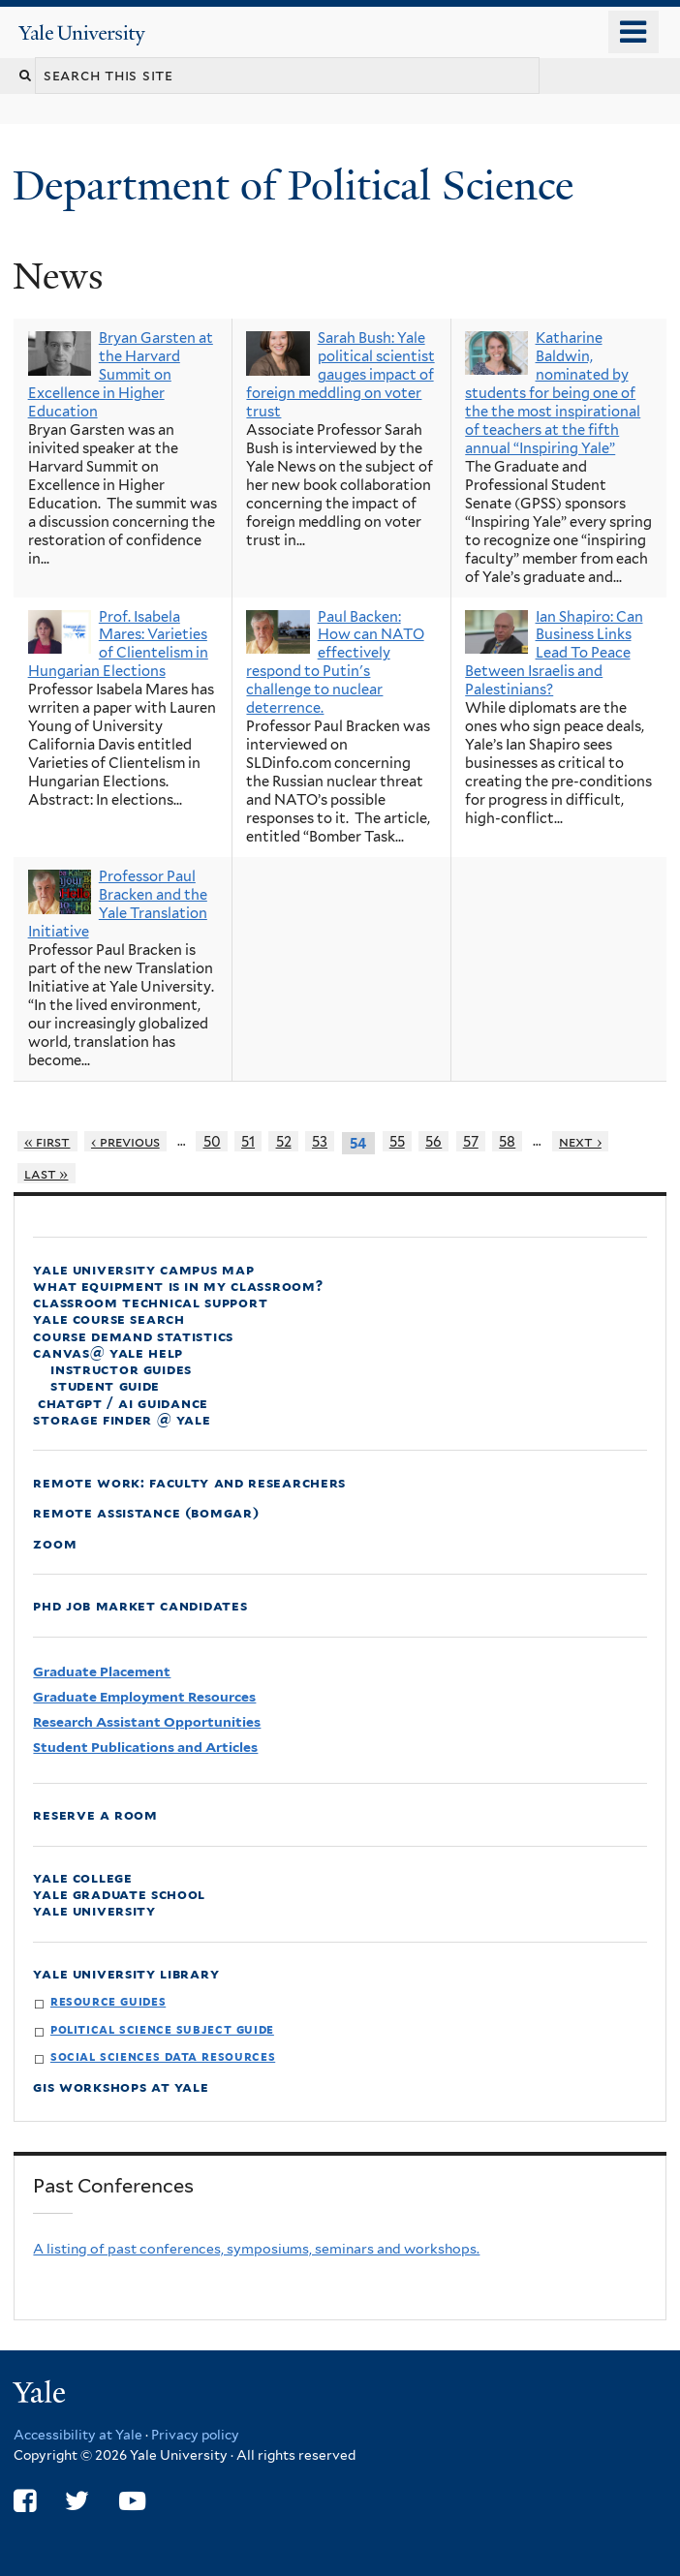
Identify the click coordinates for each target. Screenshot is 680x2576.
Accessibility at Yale (78, 2434)
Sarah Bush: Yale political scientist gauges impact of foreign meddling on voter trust (340, 374)
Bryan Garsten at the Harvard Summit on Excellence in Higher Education (120, 374)
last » (46, 1173)
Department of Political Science (298, 185)
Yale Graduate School (119, 1894)
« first (47, 1141)
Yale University (94, 1910)
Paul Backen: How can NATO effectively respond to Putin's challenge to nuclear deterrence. (334, 663)
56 (433, 1141)
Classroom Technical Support (150, 1302)
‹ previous (125, 1141)
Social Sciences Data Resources (162, 2056)
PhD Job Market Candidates (140, 1605)
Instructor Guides (121, 1369)
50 (212, 1141)
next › (580, 1141)
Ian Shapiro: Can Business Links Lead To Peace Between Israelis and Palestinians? (553, 653)
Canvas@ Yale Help (108, 1352)
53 (319, 1141)
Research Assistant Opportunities (147, 1722)
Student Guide (105, 1385)
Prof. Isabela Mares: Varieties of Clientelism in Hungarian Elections (118, 644)
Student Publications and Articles (145, 1747)
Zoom (55, 1543)
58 (507, 1141)
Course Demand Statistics (133, 1336)
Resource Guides (108, 2001)
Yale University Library (126, 1973)
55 (397, 1141)
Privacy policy (195, 2434)
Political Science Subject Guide (162, 2029)
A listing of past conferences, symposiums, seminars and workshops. (256, 2248)
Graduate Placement (101, 1671)
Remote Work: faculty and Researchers (189, 1482)
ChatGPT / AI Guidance (120, 1403)
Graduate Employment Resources (144, 1696)
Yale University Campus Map (143, 1269)
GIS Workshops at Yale (120, 2086)
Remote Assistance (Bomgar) (146, 1512)
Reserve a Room (95, 1814)
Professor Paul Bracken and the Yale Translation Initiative (117, 904)
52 (284, 1141)
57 (471, 1141)
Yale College (82, 1877)
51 (248, 1141)
